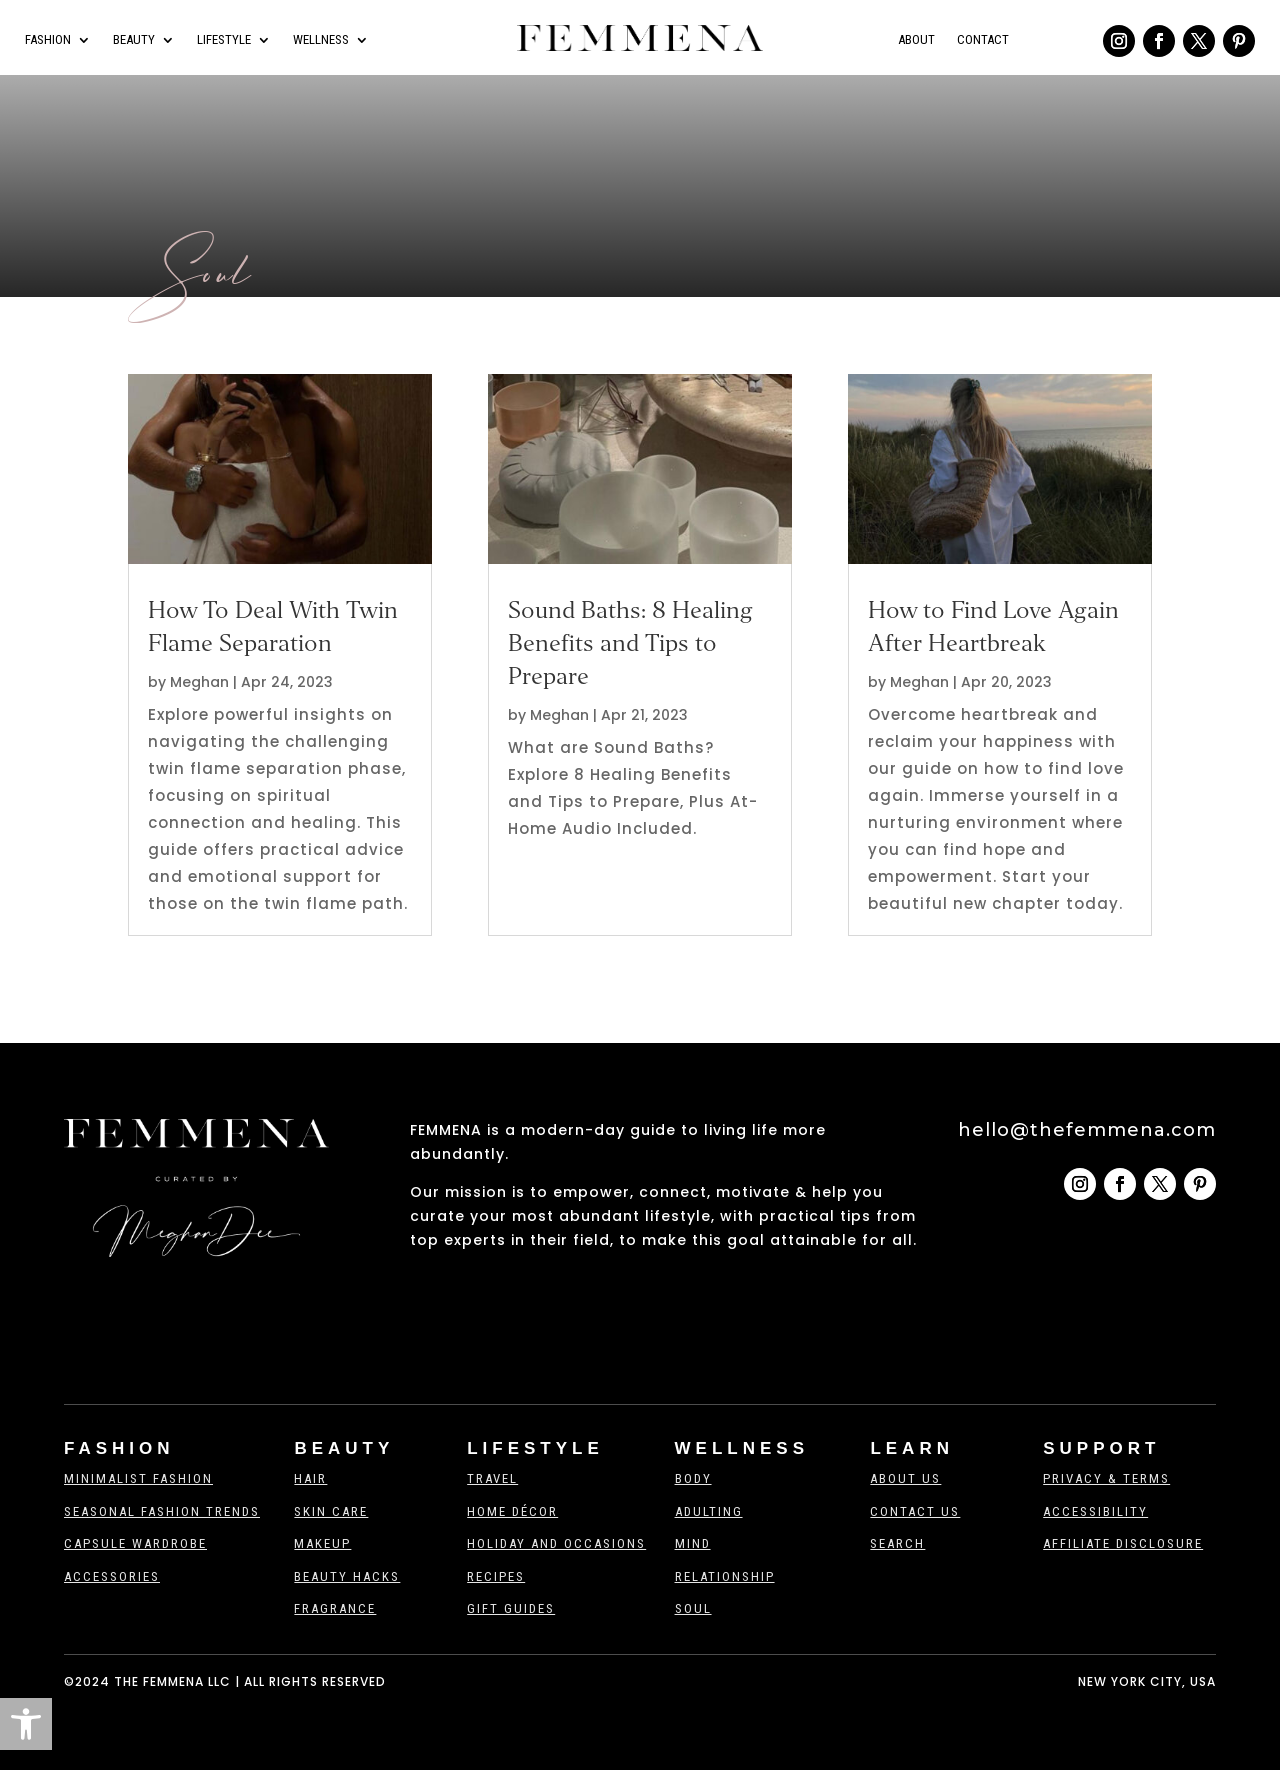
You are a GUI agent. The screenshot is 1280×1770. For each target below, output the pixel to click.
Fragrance (335, 1608)
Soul (693, 1608)
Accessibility (1095, 1511)
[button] (26, 1724)
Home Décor (512, 1511)
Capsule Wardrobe (135, 1543)
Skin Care (331, 1511)
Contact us (915, 1511)
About (916, 40)
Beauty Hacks (347, 1576)
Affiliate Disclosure (1123, 1543)
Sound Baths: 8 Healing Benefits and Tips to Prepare (630, 643)
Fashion (48, 40)
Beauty (134, 40)
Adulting (709, 1511)
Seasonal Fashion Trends (162, 1511)
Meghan (199, 682)
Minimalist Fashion (138, 1478)
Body (693, 1478)
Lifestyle (224, 40)
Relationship (725, 1576)
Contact (983, 40)
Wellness (321, 40)
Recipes (496, 1576)
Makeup (322, 1543)
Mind (693, 1543)
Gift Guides (511, 1608)
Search (897, 1543)
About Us (905, 1478)
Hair (310, 1478)
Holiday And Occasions (556, 1543)
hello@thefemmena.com (1087, 1130)
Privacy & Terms (1106, 1478)
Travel (492, 1478)
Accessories (112, 1576)
